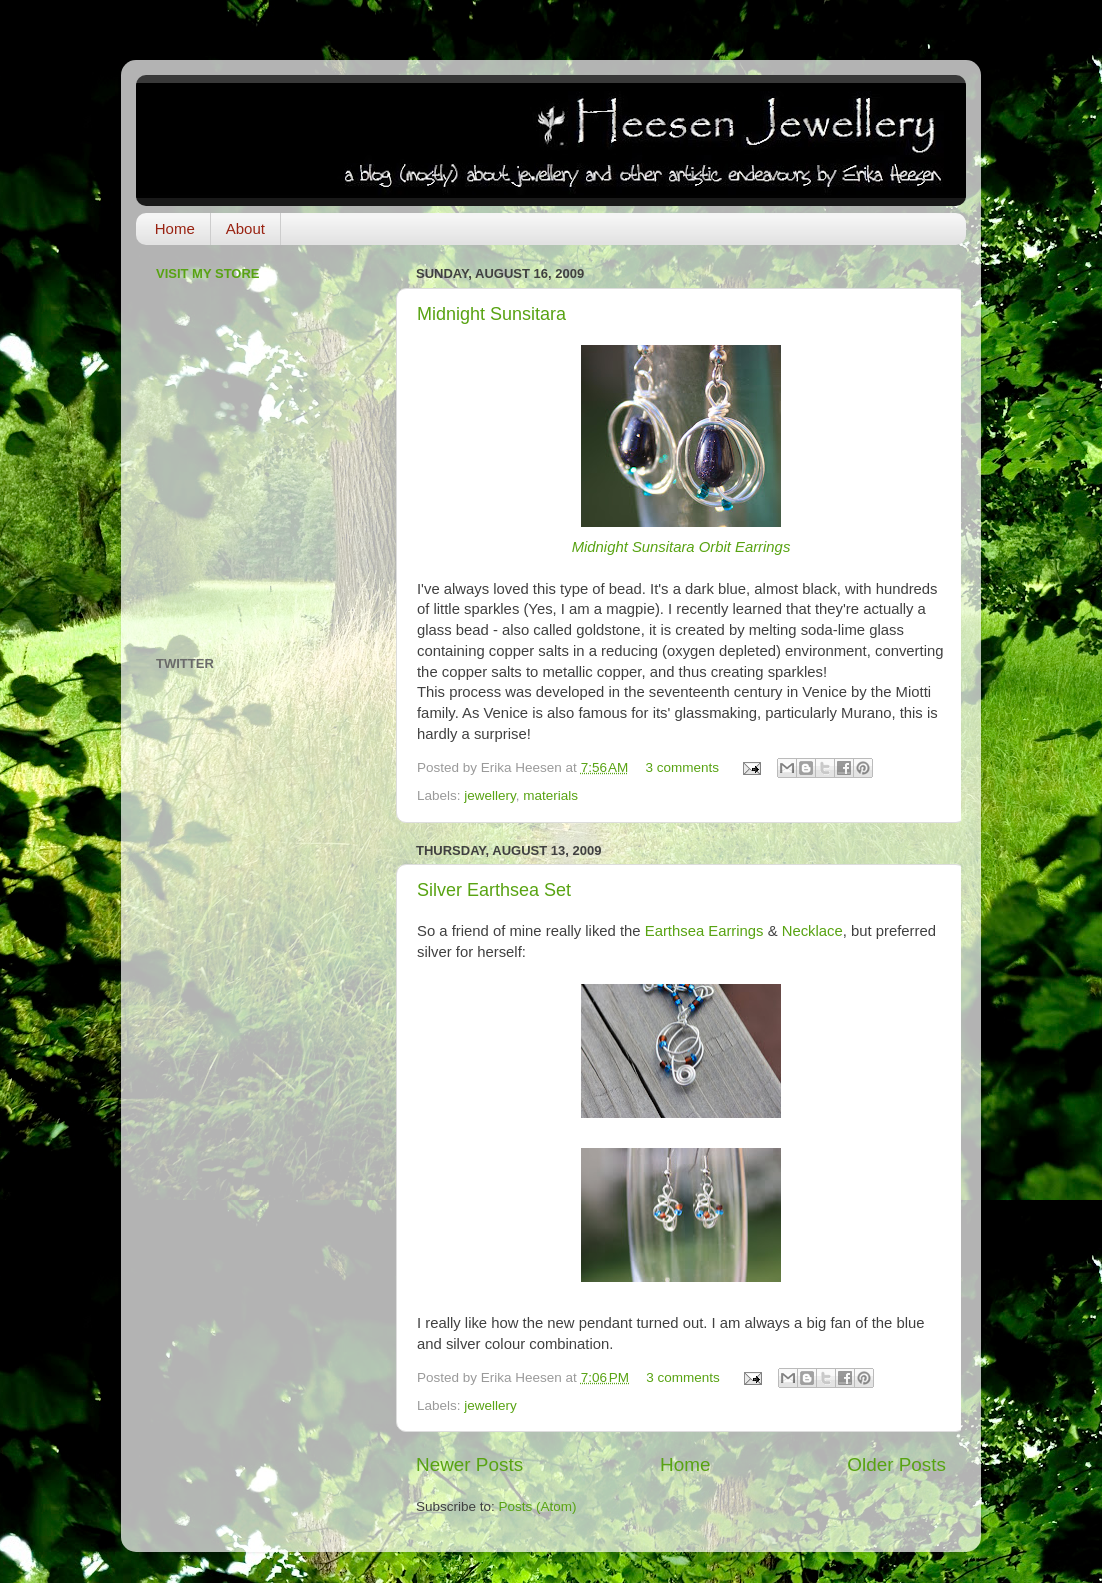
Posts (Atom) (538, 1506)
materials (550, 795)
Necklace (812, 931)
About (245, 228)
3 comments (683, 767)
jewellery (490, 795)
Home (175, 228)
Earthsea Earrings (704, 931)
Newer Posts (469, 1464)
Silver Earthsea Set (494, 890)
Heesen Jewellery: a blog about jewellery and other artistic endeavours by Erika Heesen (527, 138)
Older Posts (896, 1464)
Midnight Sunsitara (491, 314)
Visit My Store (208, 273)
